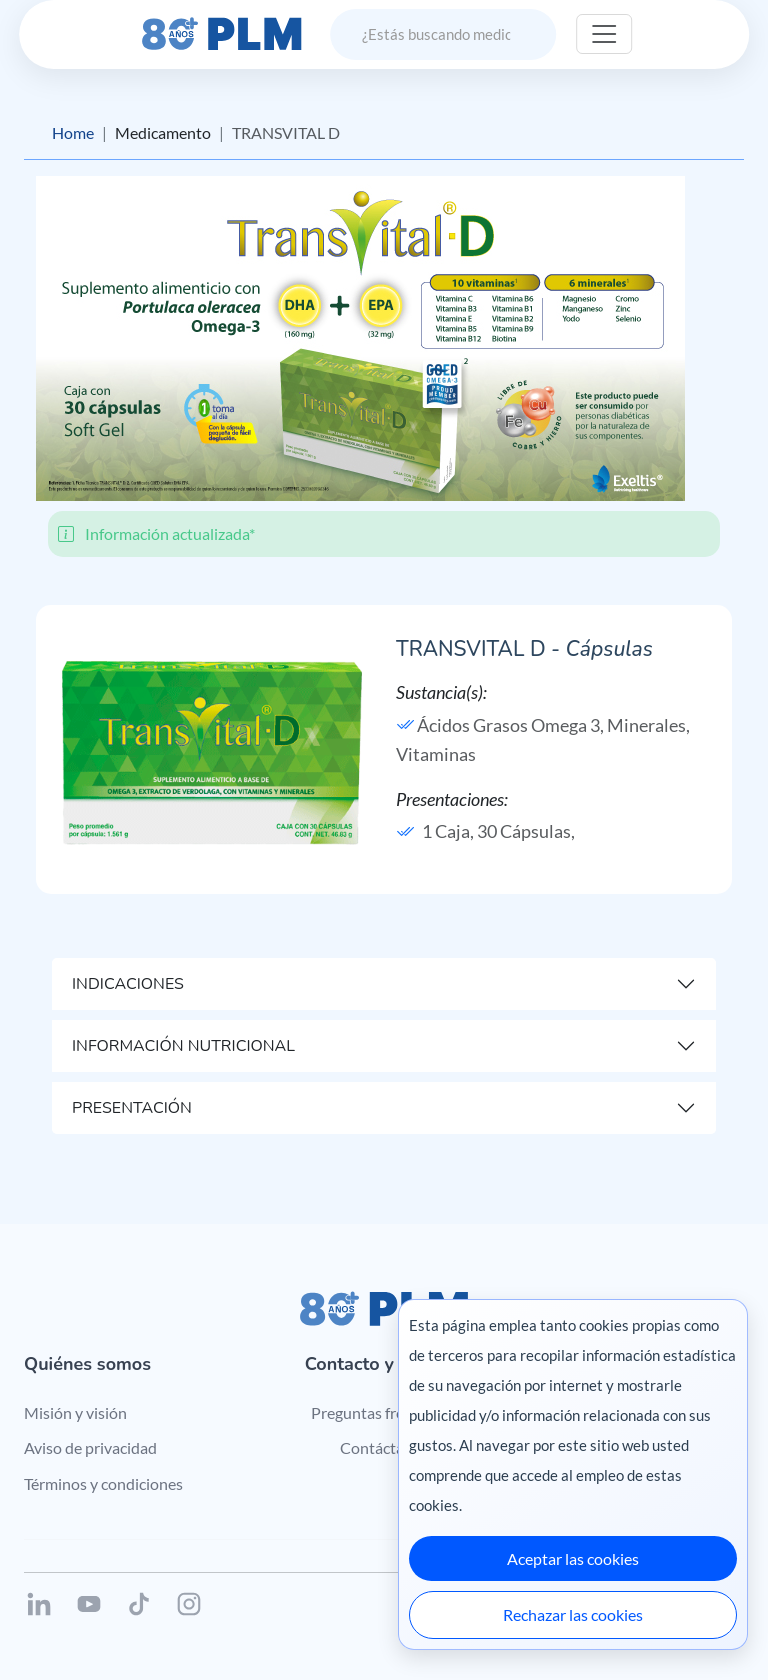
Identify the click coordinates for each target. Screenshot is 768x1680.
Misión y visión (75, 1412)
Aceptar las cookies (573, 1558)
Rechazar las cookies (573, 1614)
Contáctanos (384, 1447)
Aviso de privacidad (90, 1447)
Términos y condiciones (103, 1483)
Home (73, 132)
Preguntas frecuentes (384, 1412)
